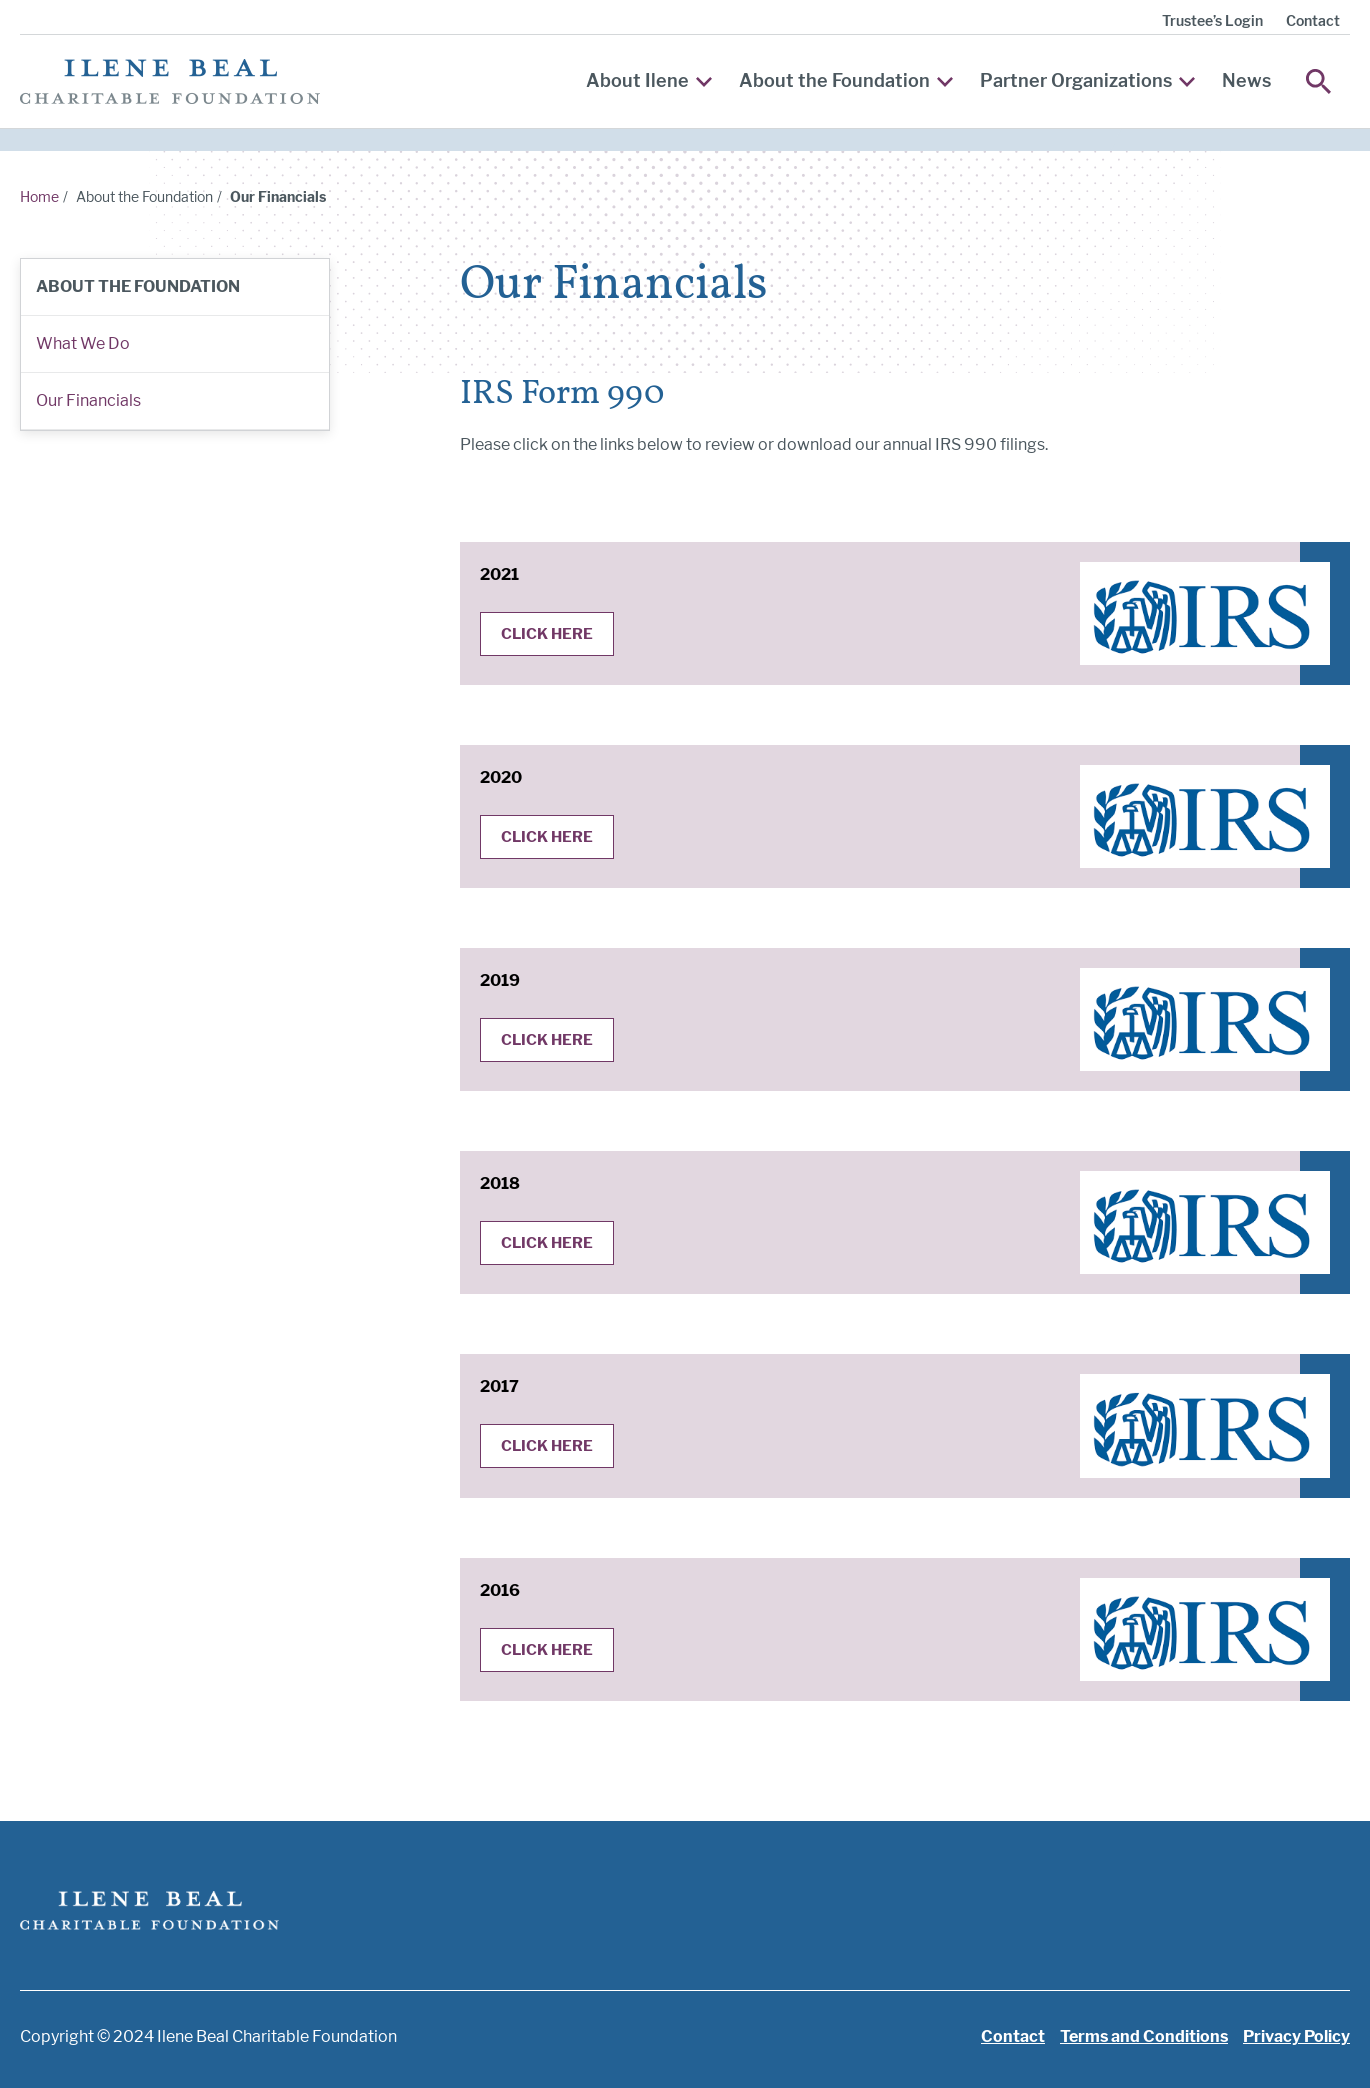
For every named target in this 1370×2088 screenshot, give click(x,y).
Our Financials (88, 400)
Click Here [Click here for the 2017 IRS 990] (547, 1446)
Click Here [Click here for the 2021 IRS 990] (547, 634)
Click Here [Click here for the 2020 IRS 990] (547, 837)
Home (39, 196)
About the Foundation (846, 80)
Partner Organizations (1087, 80)
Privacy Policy (1296, 2036)
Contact (1313, 20)
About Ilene (649, 80)
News (1246, 80)
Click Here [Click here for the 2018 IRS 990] (547, 1243)
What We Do (83, 343)
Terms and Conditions (1144, 2036)
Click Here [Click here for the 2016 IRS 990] (547, 1650)
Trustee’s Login (1212, 20)
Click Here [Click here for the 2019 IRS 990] (547, 1040)
